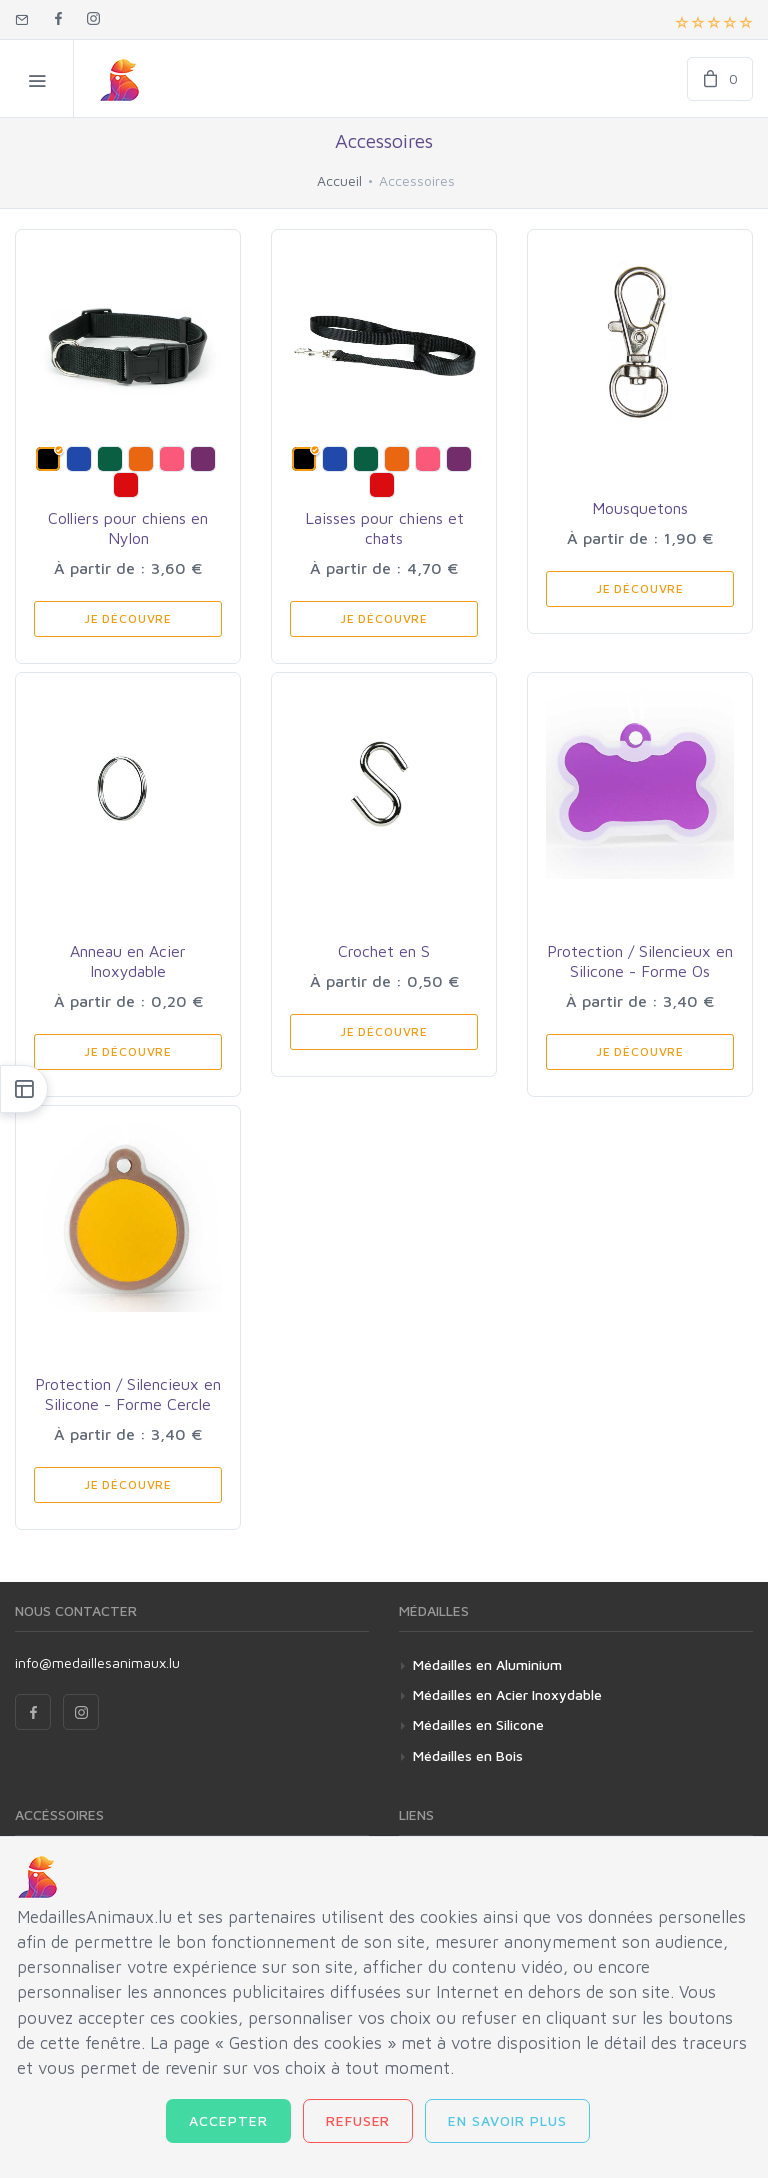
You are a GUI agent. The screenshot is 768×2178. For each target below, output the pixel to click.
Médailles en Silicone (478, 1724)
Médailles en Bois (468, 1755)
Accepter (228, 2120)
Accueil (339, 180)
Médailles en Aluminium (487, 1664)
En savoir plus (507, 2120)
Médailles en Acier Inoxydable (507, 1694)
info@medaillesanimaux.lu (97, 1662)
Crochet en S (384, 951)
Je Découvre (128, 618)
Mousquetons (640, 508)
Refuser (358, 2120)
